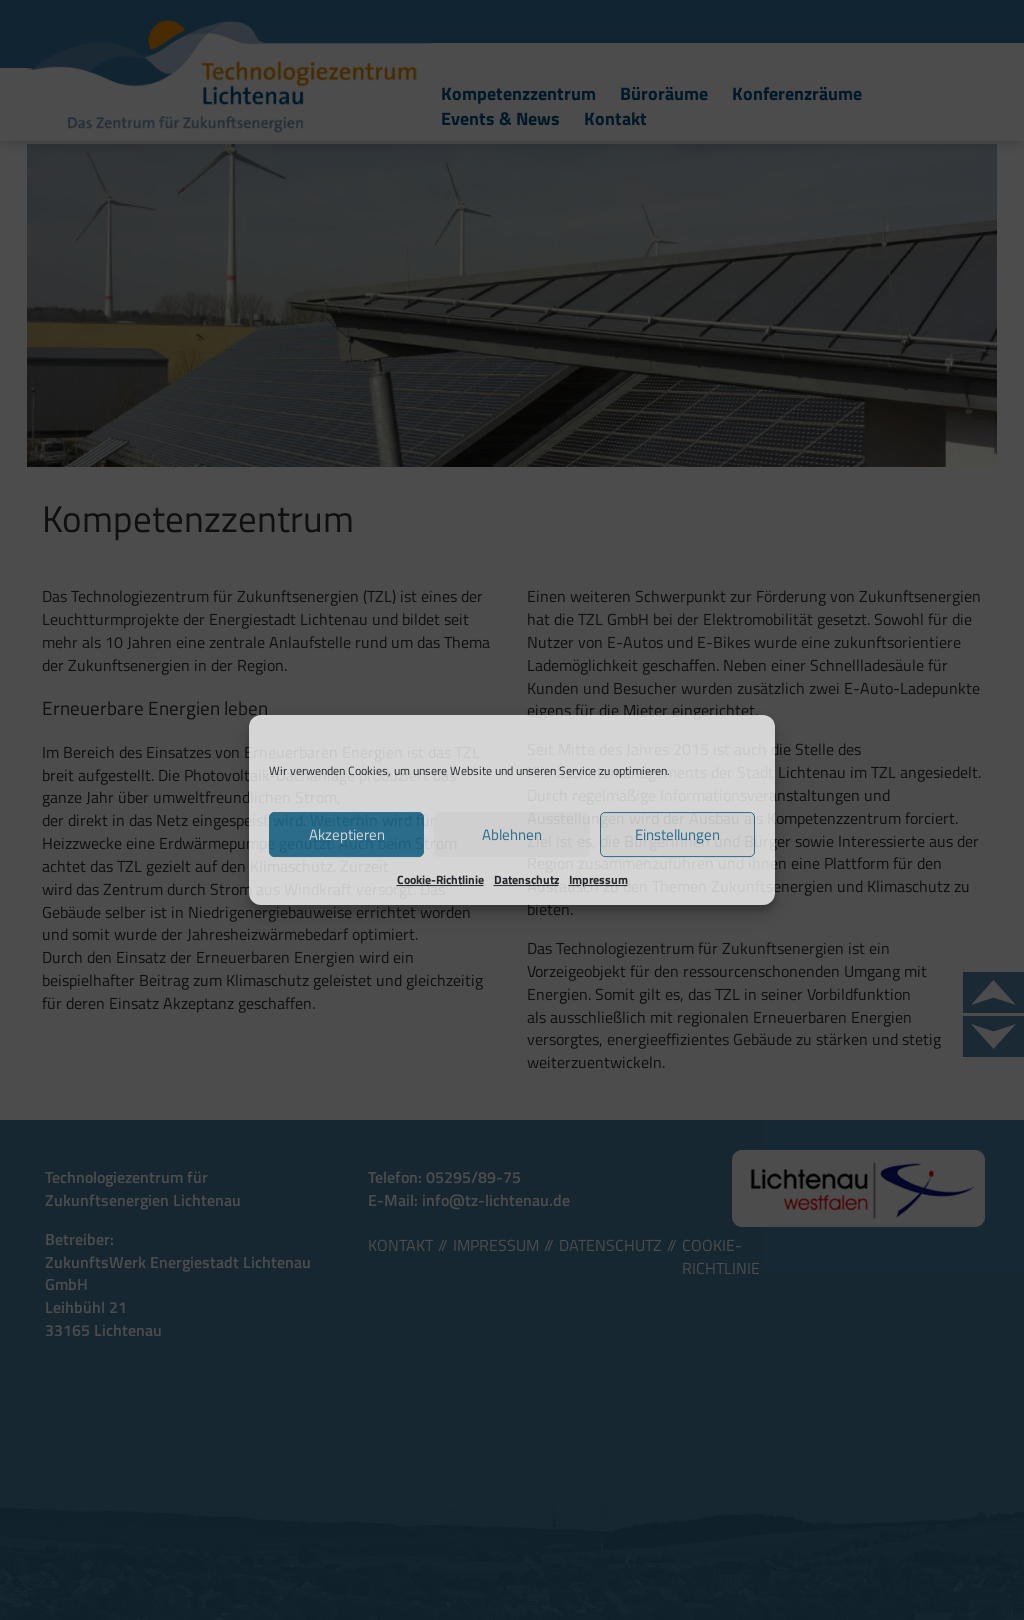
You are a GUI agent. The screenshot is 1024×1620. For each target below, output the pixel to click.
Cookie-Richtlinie (440, 879)
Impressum (598, 879)
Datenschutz (526, 879)
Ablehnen (512, 834)
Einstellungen (677, 834)
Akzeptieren (347, 834)
